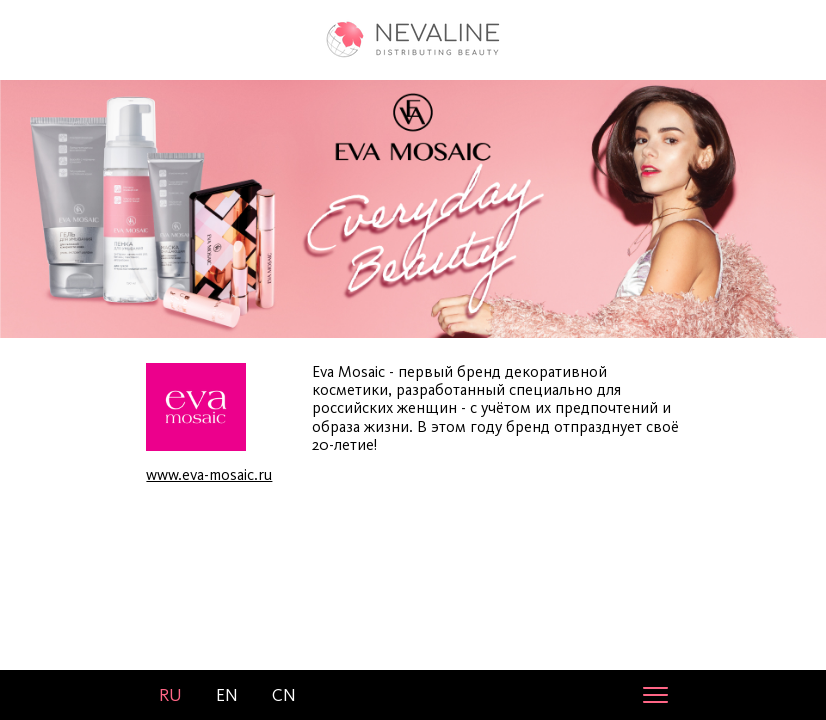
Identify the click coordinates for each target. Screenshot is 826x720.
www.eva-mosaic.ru (209, 474)
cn (284, 695)
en (227, 695)
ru (170, 695)
